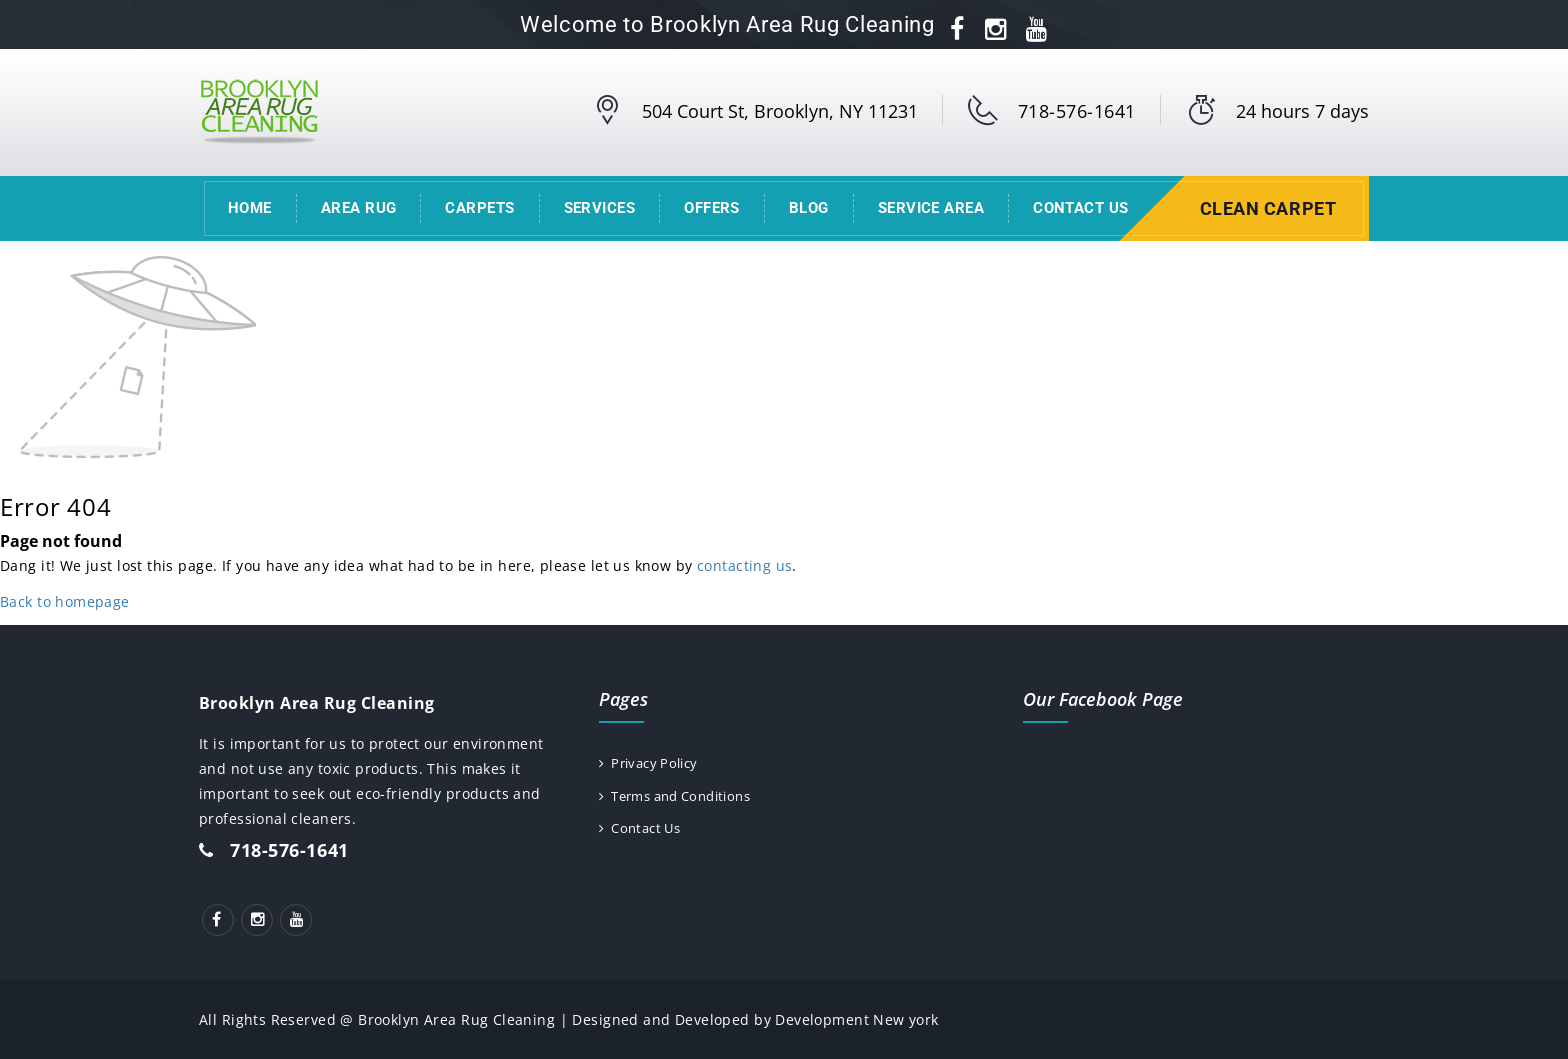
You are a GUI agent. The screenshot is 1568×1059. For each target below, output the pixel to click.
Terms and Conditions (684, 797)
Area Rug (359, 208)
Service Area (931, 208)
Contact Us (1081, 208)
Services (600, 208)
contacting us (744, 565)
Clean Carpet (1271, 208)
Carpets (479, 208)
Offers (712, 208)
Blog (809, 208)
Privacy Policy (653, 763)
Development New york (856, 1019)
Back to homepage (65, 601)
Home (250, 208)
